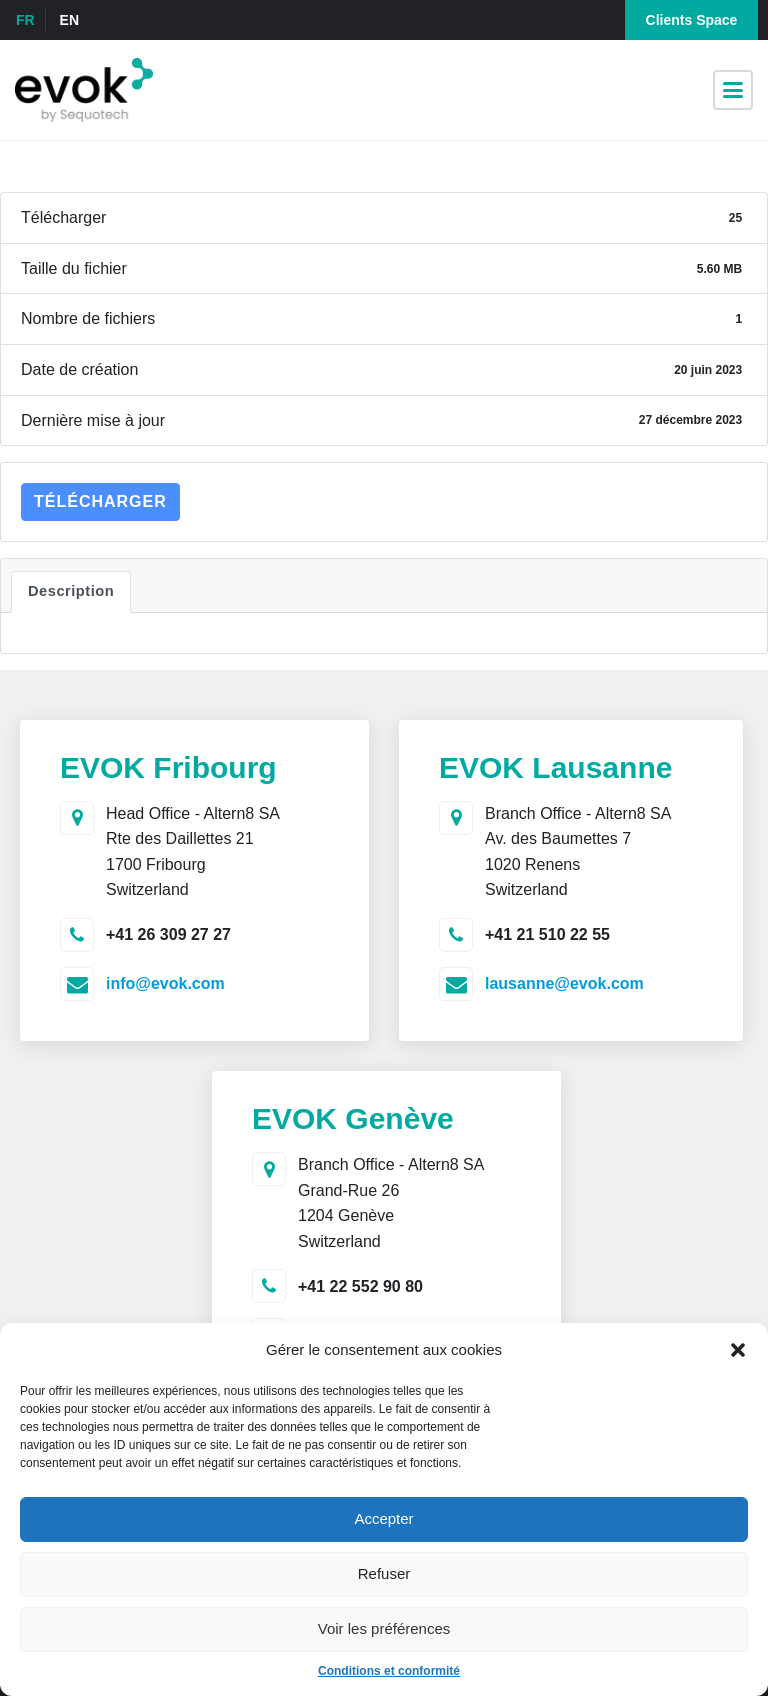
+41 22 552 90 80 (360, 1286)
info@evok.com (165, 983)
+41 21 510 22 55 (547, 934)
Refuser (384, 1573)
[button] (738, 1350)
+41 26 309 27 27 (168, 934)
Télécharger (100, 501)
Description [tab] (71, 591)
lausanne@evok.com (564, 983)
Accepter (383, 1518)
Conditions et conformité (389, 1671)
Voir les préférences (384, 1628)
